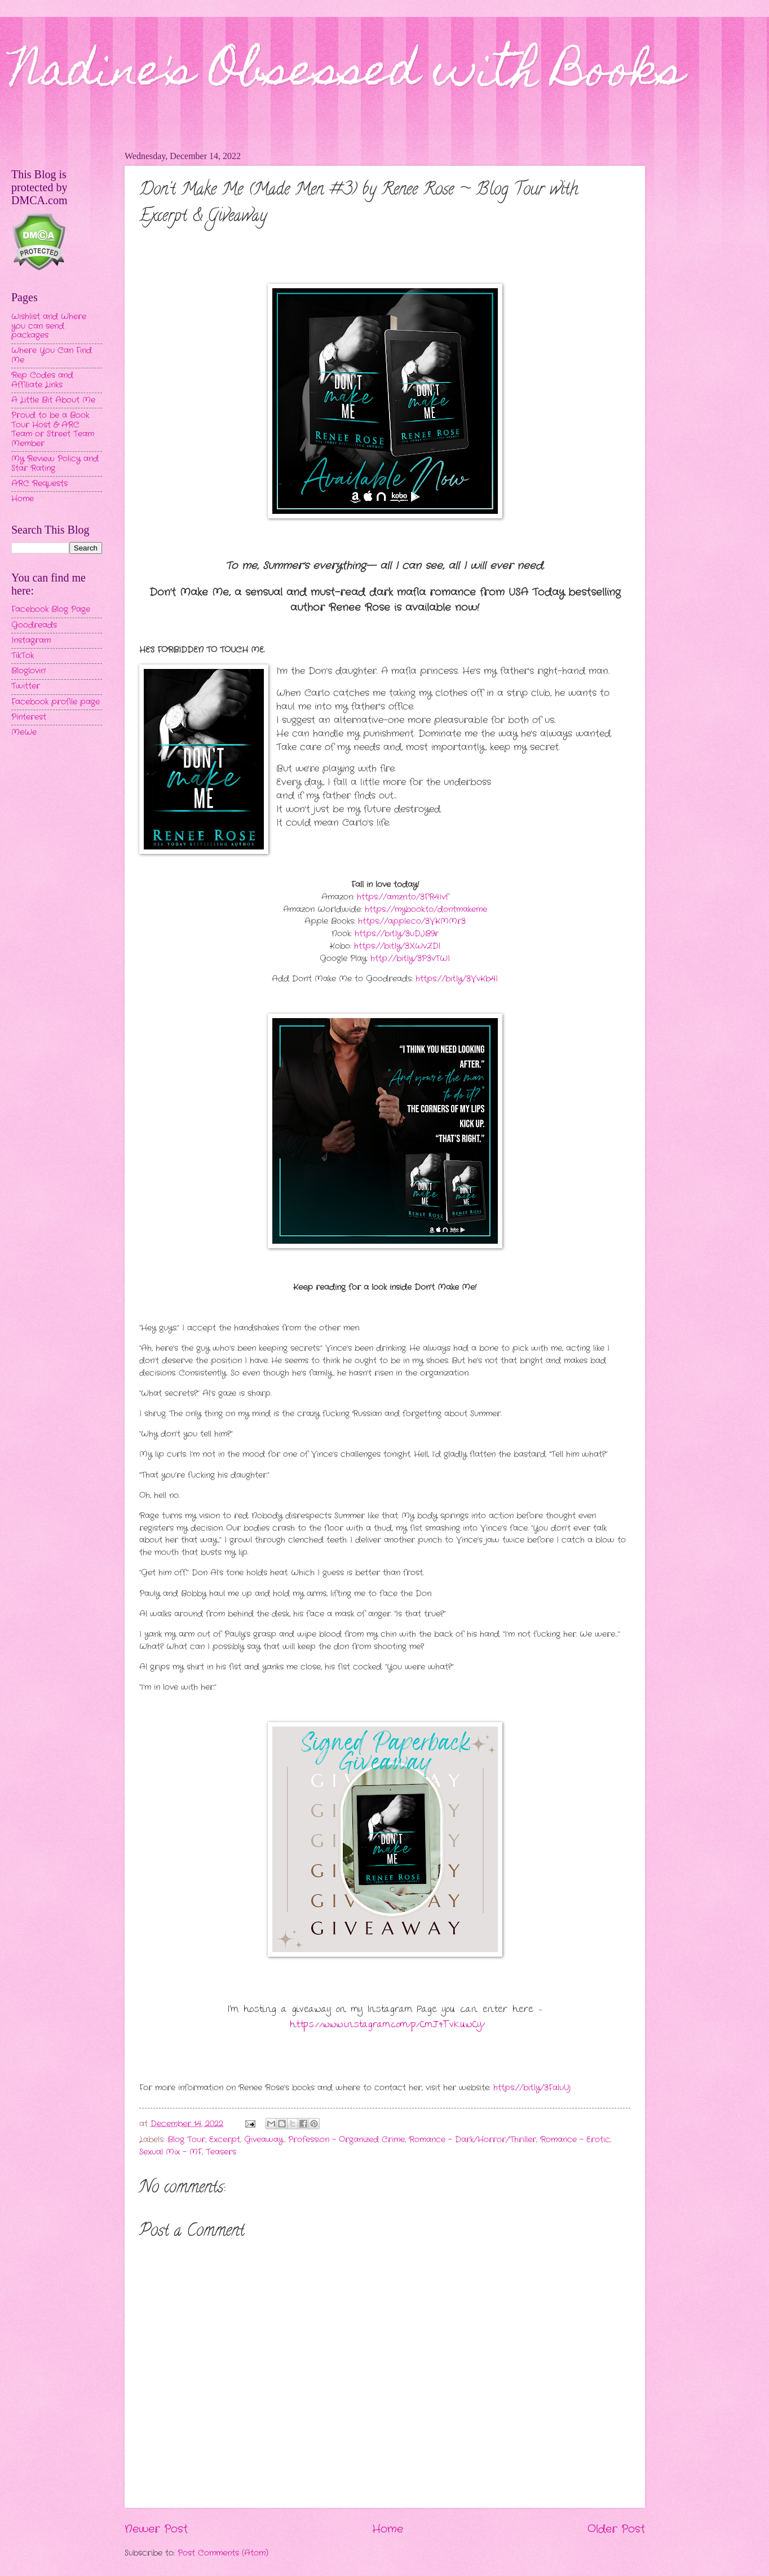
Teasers (221, 2152)
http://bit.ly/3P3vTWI (410, 959)
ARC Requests (39, 483)
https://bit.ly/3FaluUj (532, 2088)
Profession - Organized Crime (346, 2139)
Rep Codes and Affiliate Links (42, 380)
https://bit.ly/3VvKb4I (457, 979)
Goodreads (34, 625)
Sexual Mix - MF (170, 2152)
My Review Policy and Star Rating (55, 463)
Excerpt (224, 2139)
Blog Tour (186, 2139)
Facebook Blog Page (50, 609)
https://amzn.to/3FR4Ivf (403, 897)
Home (387, 2529)
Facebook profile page (55, 702)
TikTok (22, 655)
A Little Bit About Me (53, 400)
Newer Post (156, 2529)
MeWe (24, 732)
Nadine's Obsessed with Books (347, 74)
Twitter (25, 686)
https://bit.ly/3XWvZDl (397, 946)
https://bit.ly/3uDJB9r (397, 934)
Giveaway (264, 2139)
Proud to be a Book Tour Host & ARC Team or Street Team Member (52, 429)
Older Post (616, 2529)
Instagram (31, 640)
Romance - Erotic (575, 2139)
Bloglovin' (28, 671)
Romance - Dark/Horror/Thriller (472, 2139)
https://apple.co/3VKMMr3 (412, 921)
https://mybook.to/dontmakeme (426, 909)
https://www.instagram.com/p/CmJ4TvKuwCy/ (387, 2025)
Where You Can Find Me (51, 355)
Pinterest (28, 717)
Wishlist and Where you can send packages (48, 326)
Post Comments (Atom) (223, 2553)
